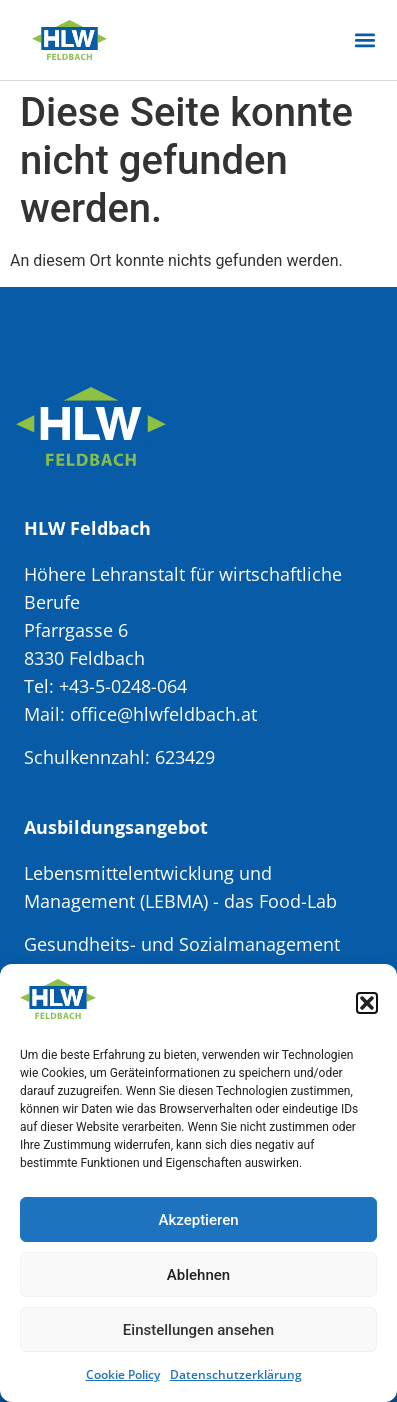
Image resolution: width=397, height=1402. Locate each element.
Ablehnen (198, 1275)
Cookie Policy (123, 1374)
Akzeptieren (198, 1220)
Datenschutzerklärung (236, 1374)
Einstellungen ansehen (198, 1330)
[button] (367, 1003)
